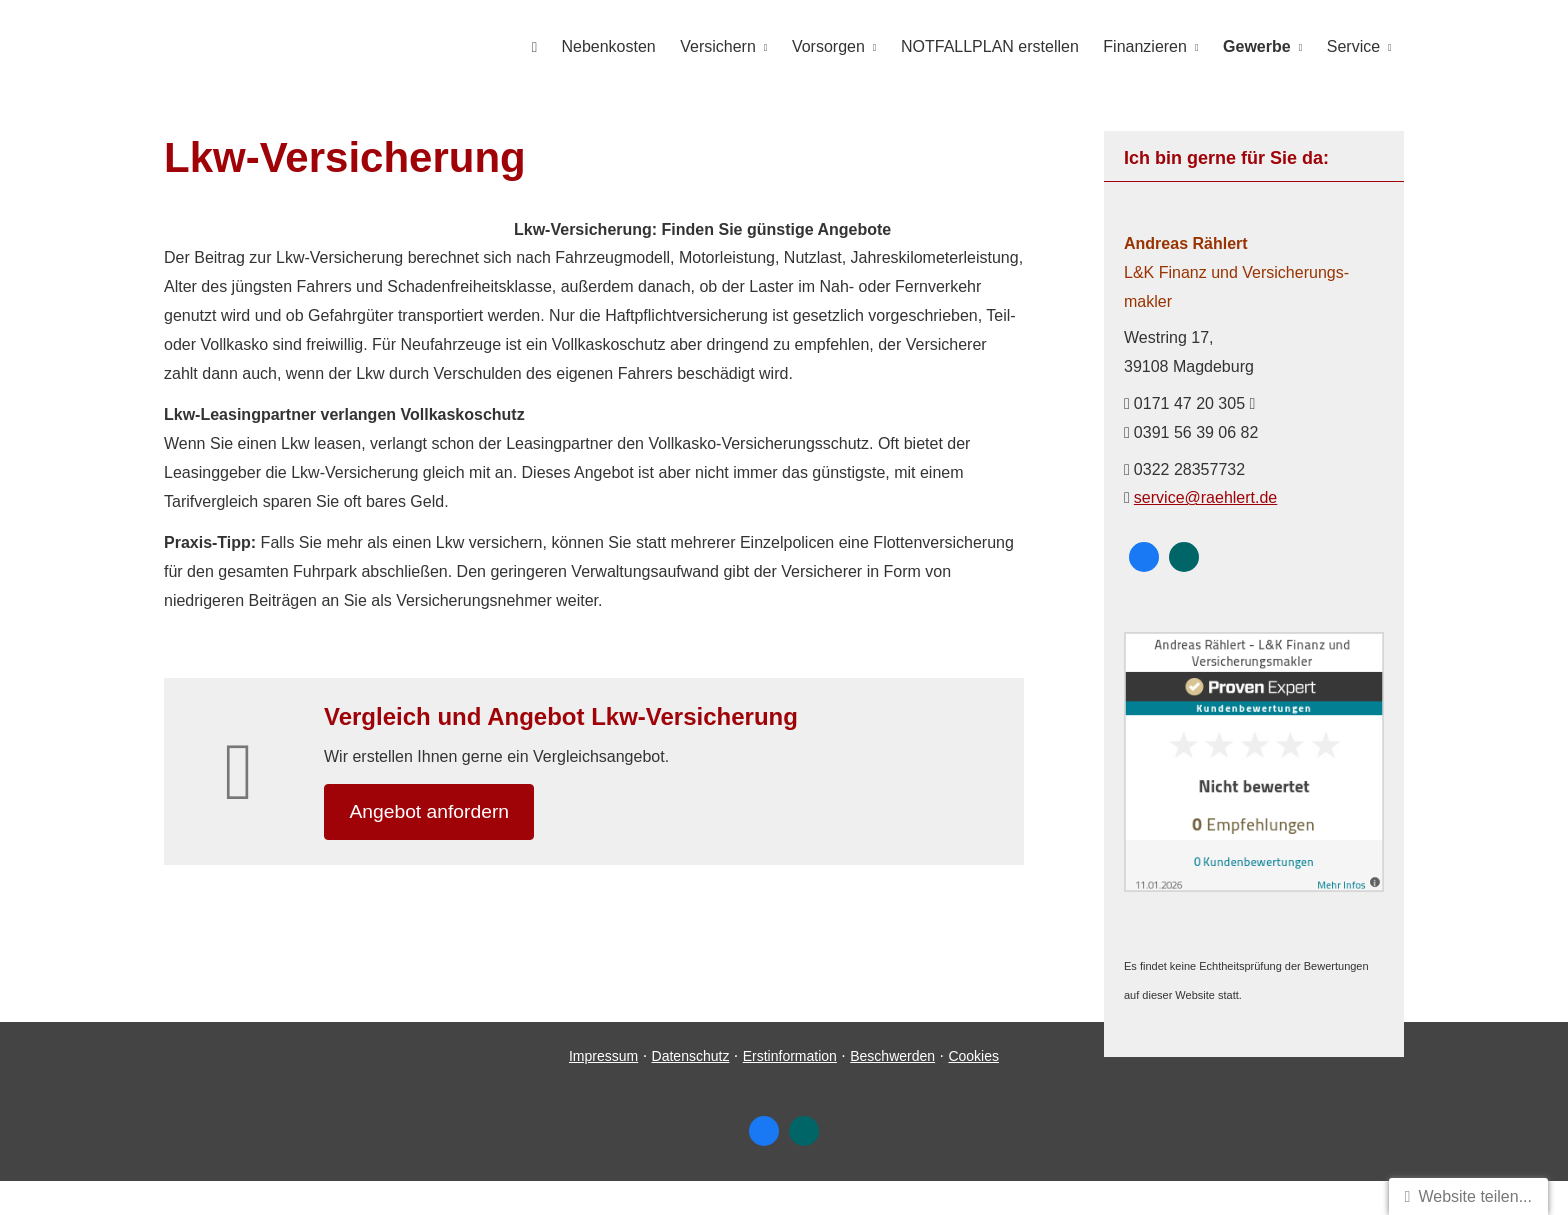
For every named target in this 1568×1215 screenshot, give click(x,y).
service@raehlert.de (1205, 496)
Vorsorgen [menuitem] (830, 46)
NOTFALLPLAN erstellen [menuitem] (992, 46)
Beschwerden (892, 1090)
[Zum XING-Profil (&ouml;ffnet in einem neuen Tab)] (1184, 556)
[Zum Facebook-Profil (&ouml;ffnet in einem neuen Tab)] (1144, 556)
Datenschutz (691, 1090)
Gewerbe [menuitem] (1258, 46)
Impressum (603, 1090)
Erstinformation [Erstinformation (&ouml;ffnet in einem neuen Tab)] (790, 1090)
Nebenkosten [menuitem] (611, 46)
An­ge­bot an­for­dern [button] (433, 811)
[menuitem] (537, 46)
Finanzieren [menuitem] (1146, 46)
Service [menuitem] (1353, 46)
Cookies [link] (973, 1090)
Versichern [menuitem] (721, 46)
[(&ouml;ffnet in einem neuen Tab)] (1254, 885)
